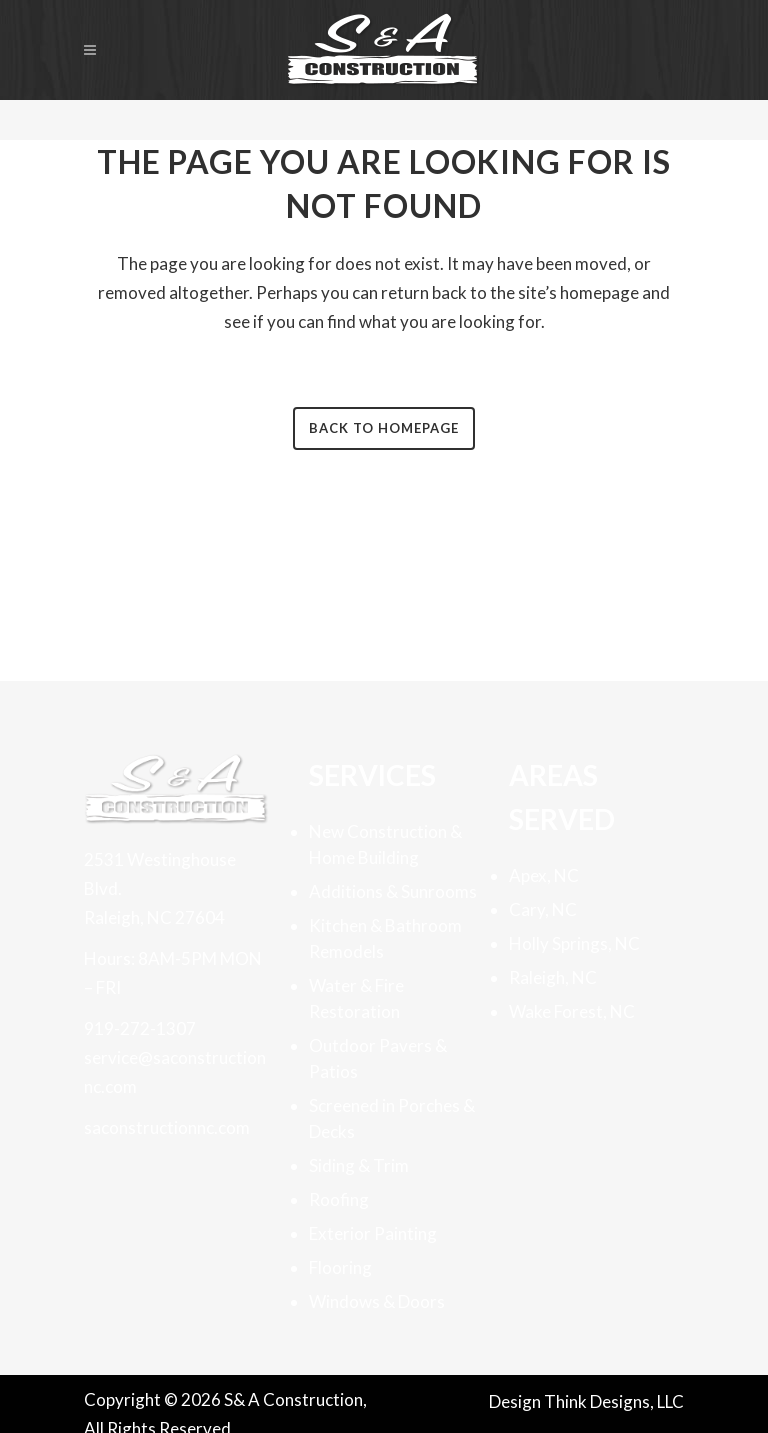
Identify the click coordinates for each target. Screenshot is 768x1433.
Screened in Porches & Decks (392, 1118)
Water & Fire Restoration (356, 998)
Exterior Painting (373, 1233)
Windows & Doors (377, 1301)
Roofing (339, 1199)
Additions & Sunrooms (393, 891)
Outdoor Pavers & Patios (378, 1058)
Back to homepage (384, 428)
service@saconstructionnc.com (175, 1072)
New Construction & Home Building (385, 844)
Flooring (340, 1267)
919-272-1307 (140, 1028)
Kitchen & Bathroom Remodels (385, 938)
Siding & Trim (359, 1165)
